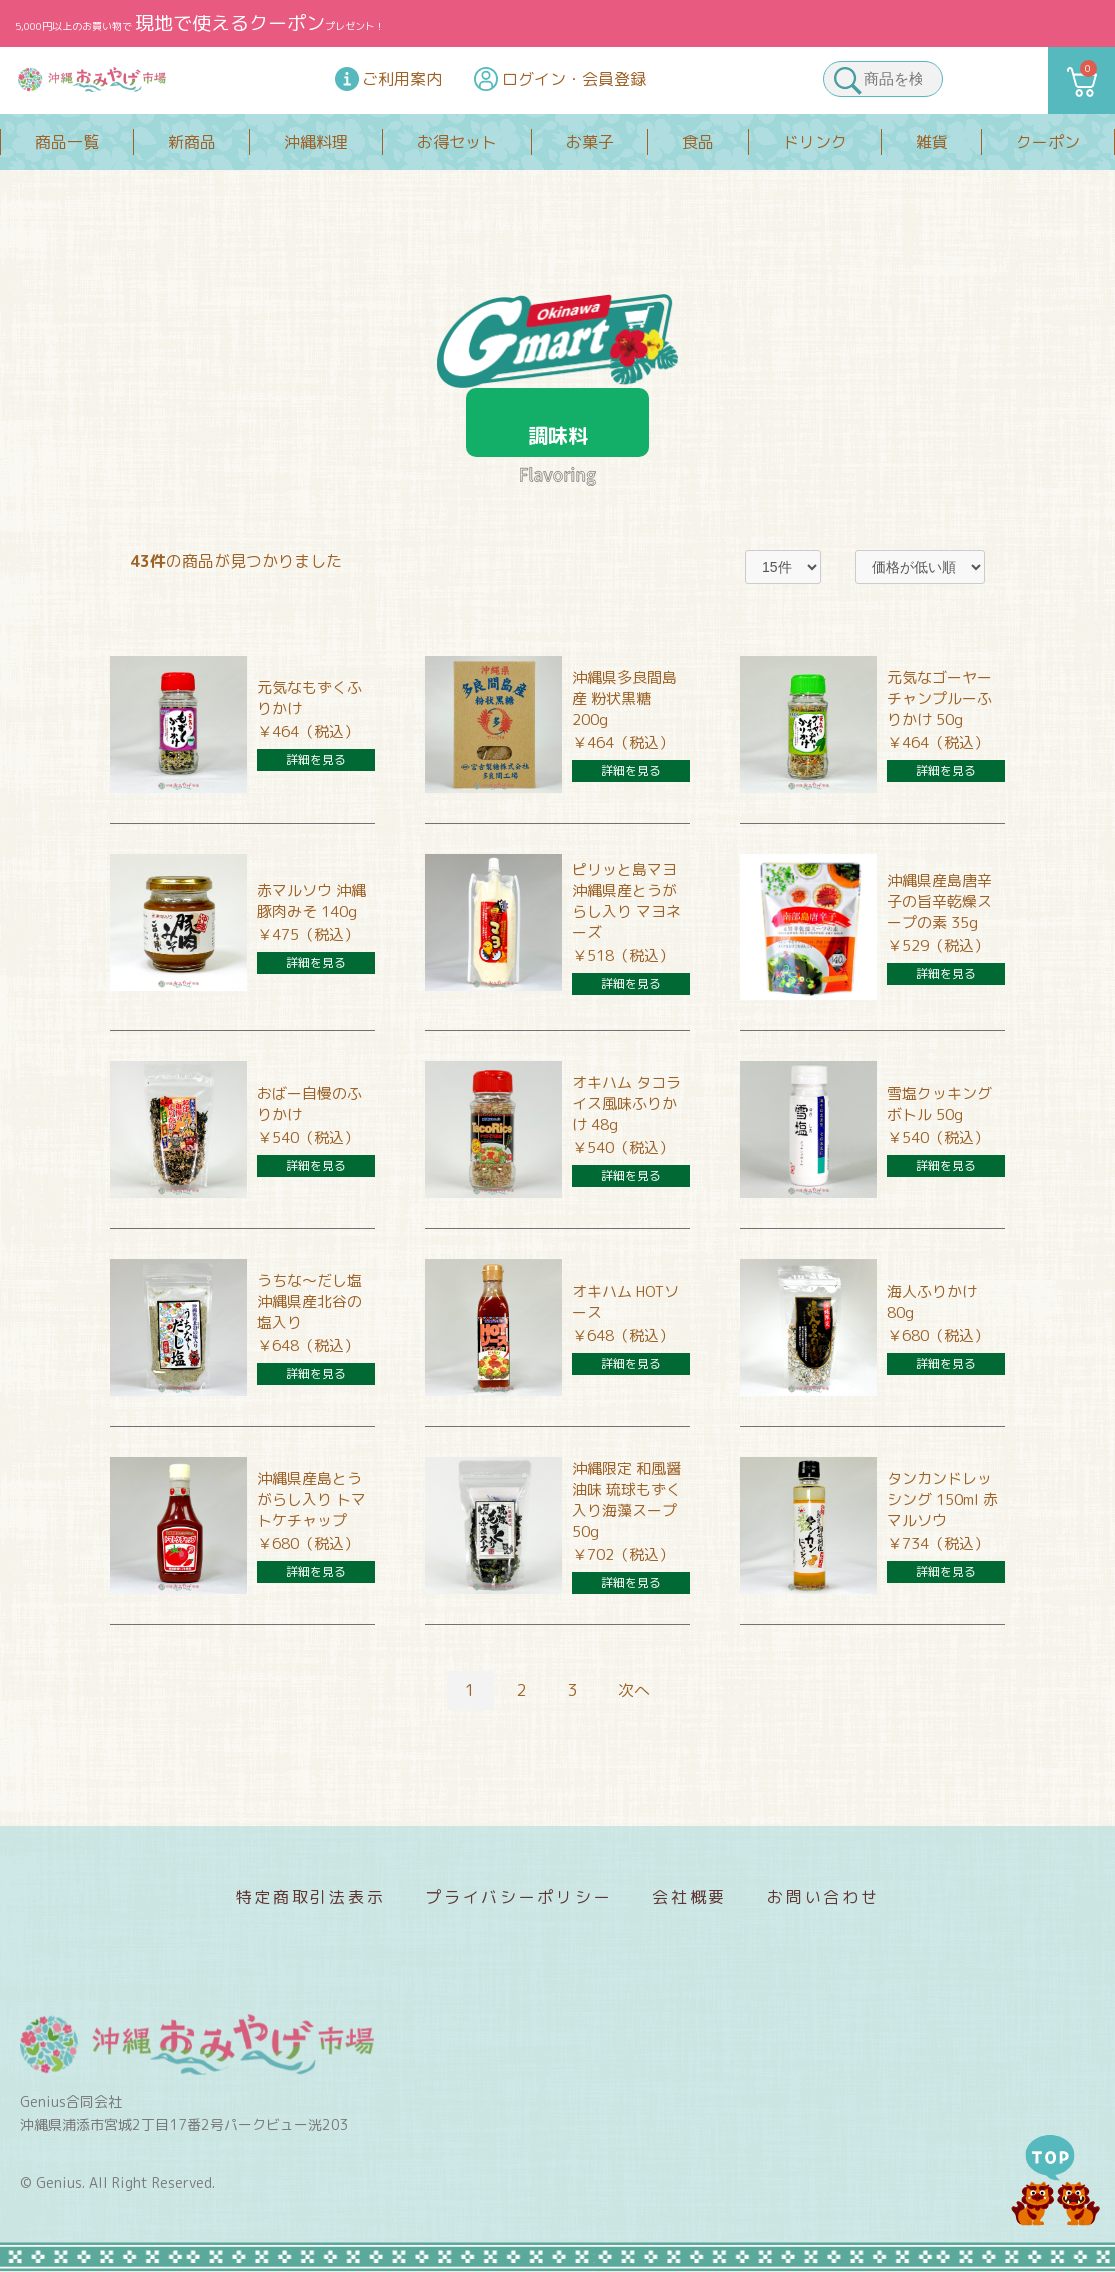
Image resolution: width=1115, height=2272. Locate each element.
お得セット (457, 142)
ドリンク (815, 142)
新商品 (192, 142)
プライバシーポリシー (518, 1897)
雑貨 (932, 142)
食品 (698, 142)
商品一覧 (67, 142)
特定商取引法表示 (311, 1897)
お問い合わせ (823, 1897)
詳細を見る (316, 759)
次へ (634, 1690)
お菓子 (590, 142)
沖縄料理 (316, 142)
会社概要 (689, 1897)
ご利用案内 (402, 79)
